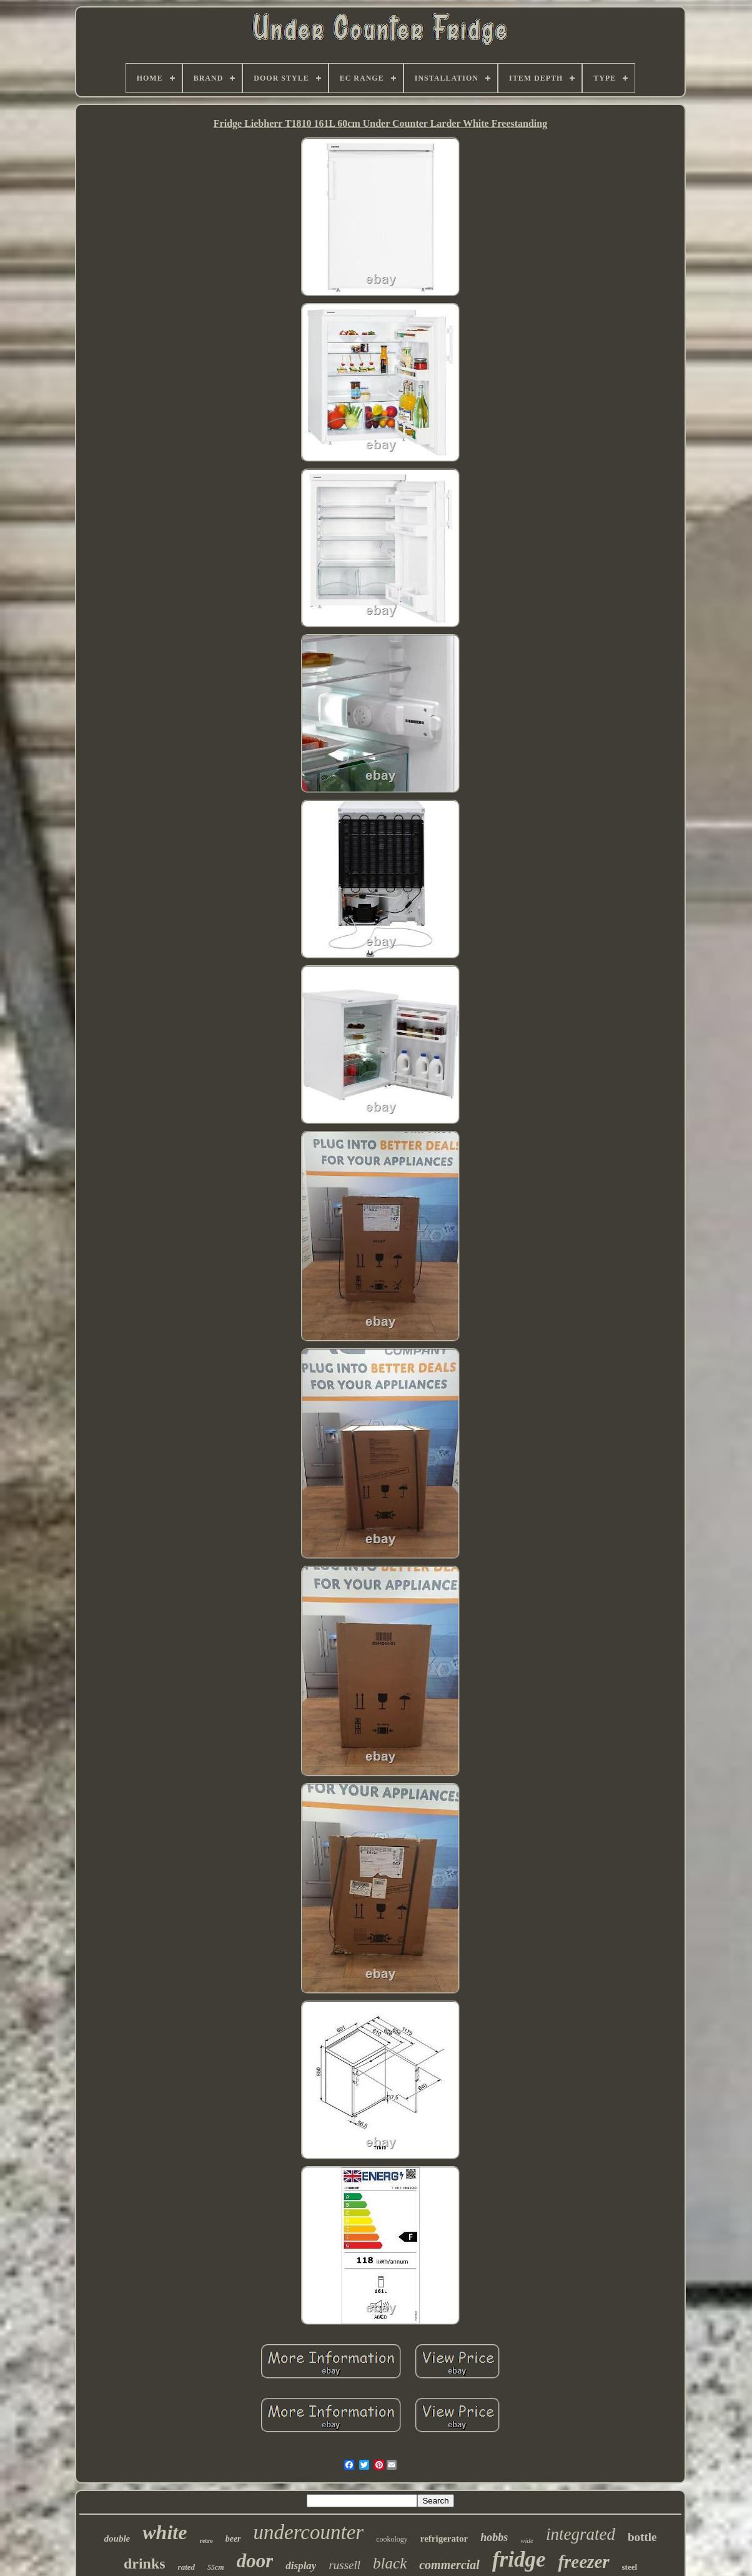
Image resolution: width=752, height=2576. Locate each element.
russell (344, 2565)
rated (186, 2567)
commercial (449, 2565)
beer (233, 2539)
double (117, 2539)
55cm (215, 2567)
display (300, 2566)
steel (630, 2567)
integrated (580, 2534)
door (255, 2561)
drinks (145, 2563)
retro (205, 2540)
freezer (583, 2562)
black (390, 2563)
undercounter (309, 2532)
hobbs (494, 2537)
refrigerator (444, 2539)
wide (526, 2540)
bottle (642, 2537)
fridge (519, 2559)
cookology (392, 2539)
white (164, 2532)
